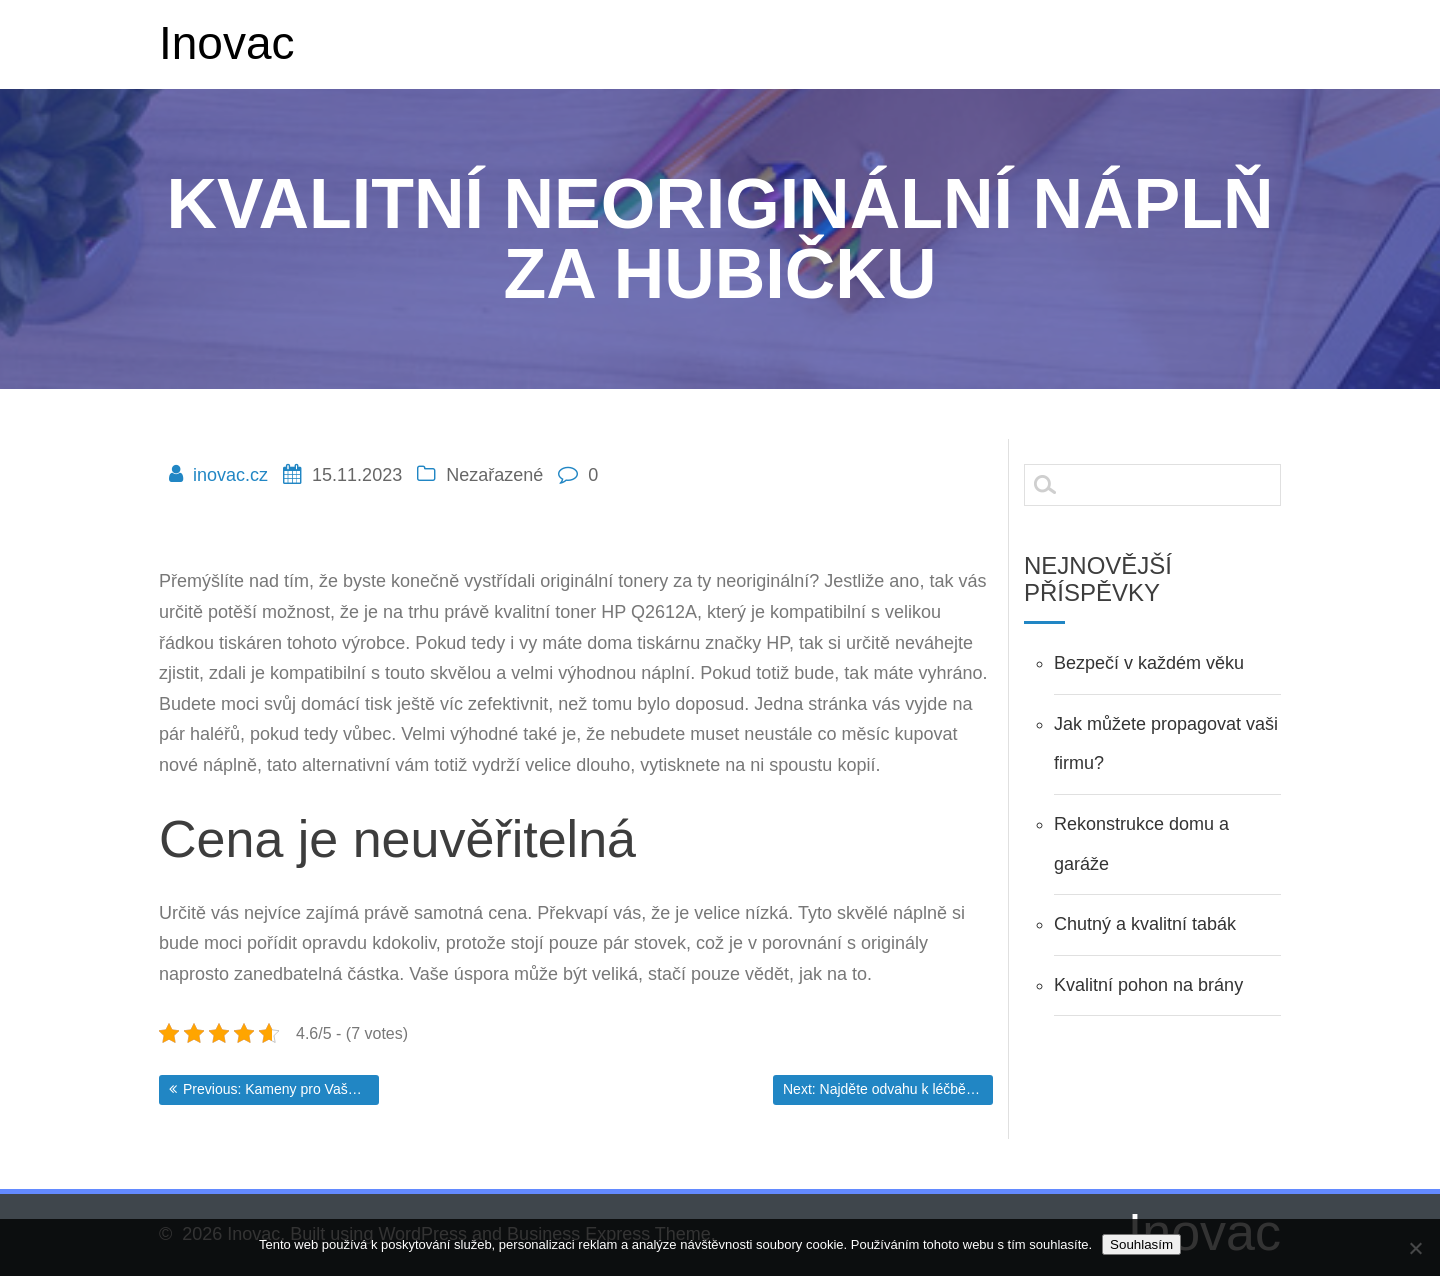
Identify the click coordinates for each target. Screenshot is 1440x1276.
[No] (1415, 1248)
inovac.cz (233, 475)
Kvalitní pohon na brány (1148, 985)
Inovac (227, 43)
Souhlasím (1141, 1244)
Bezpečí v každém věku (1149, 663)
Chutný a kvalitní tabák (1145, 924)
